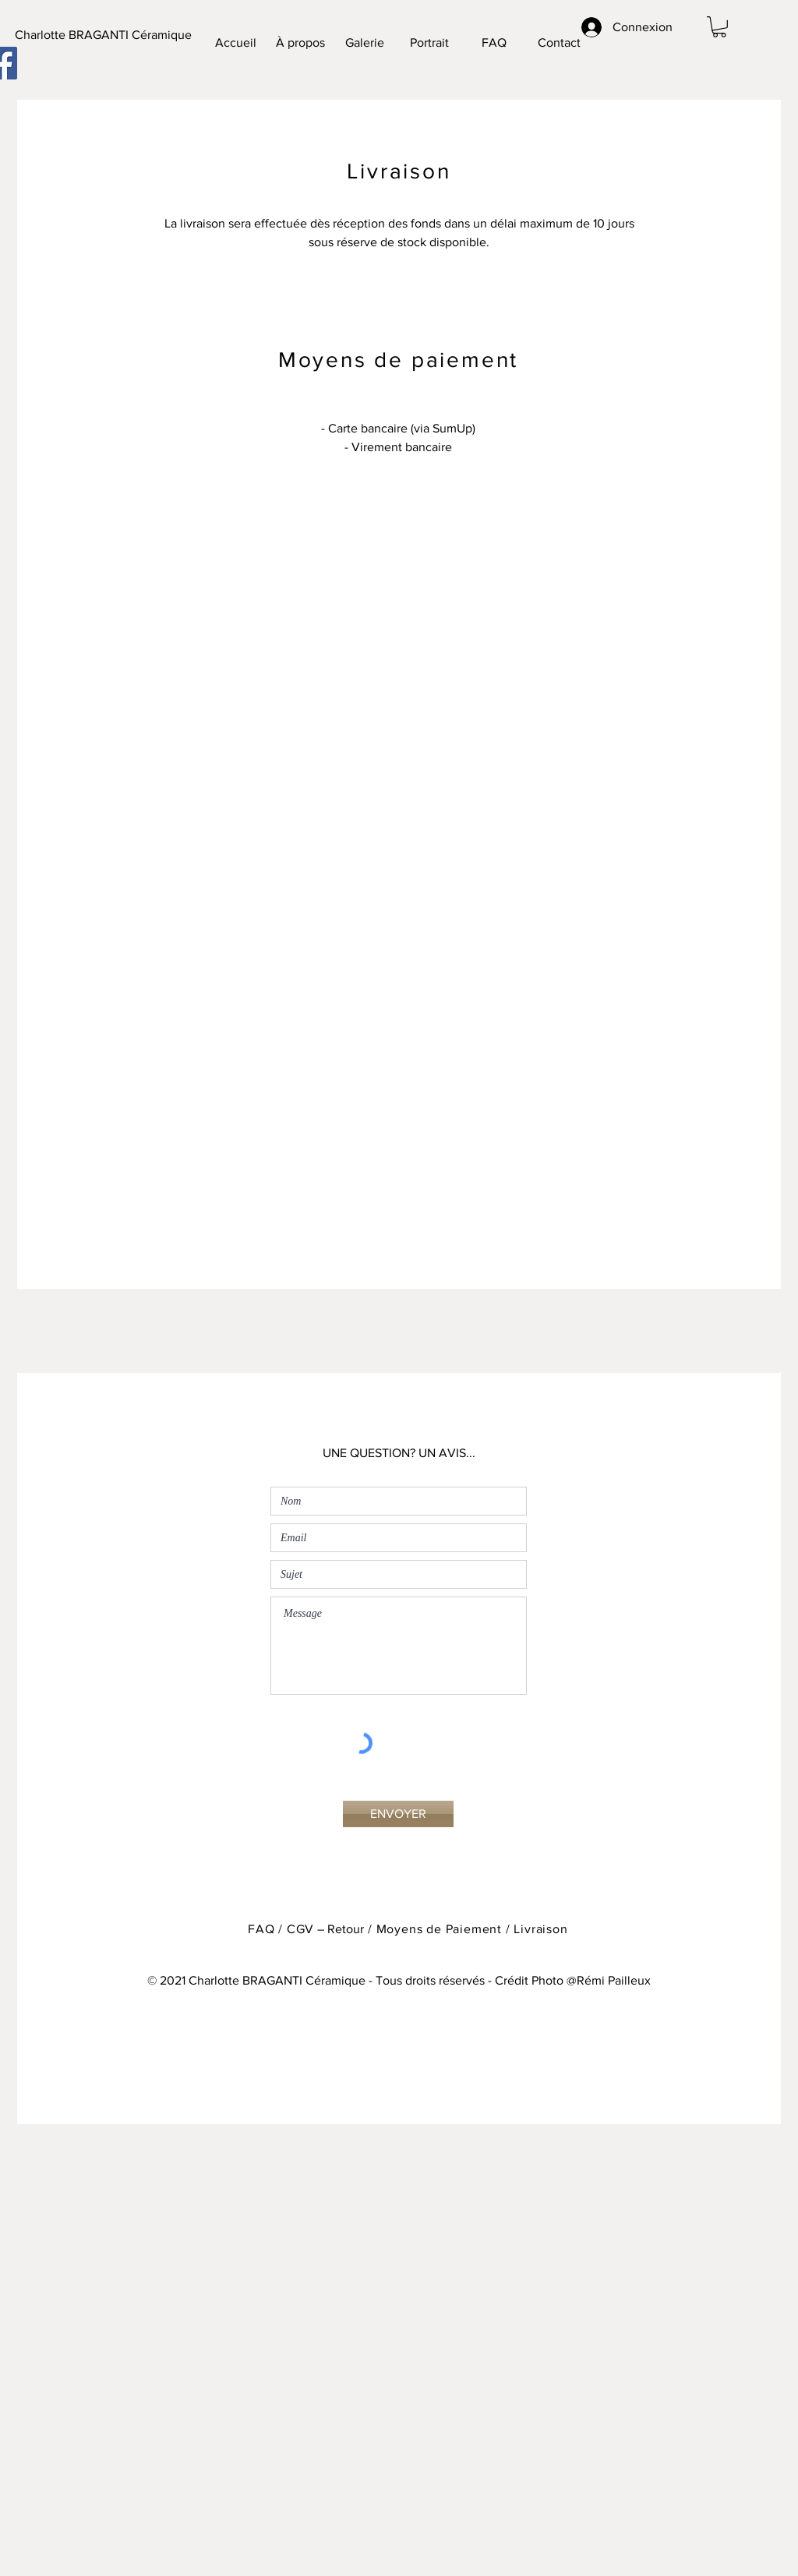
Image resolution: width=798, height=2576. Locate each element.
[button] (719, 26)
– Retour (339, 1929)
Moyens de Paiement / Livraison (472, 1929)
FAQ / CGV (281, 1929)
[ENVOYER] (398, 1814)
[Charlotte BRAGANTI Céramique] (103, 35)
